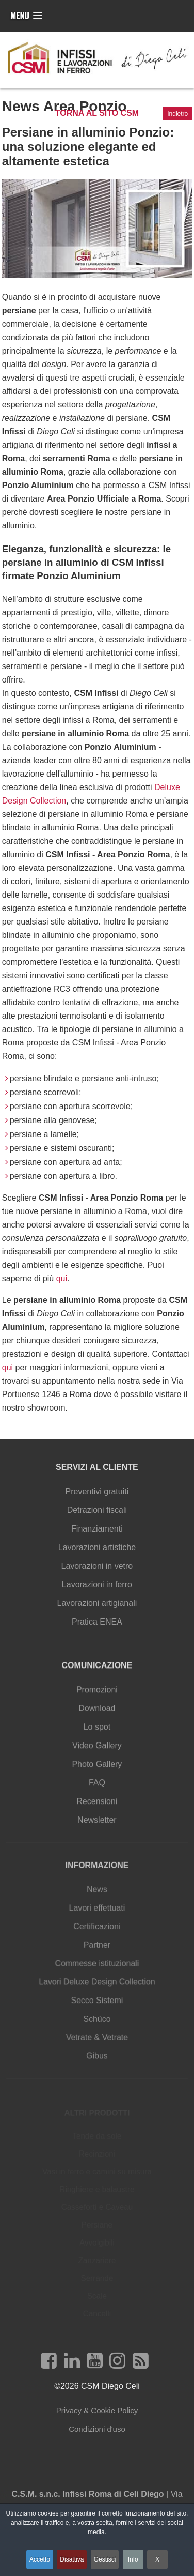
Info (133, 2559)
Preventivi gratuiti (97, 1500)
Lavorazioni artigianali (96, 1608)
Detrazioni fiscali (97, 1518)
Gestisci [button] (105, 2559)
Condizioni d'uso (96, 2432)
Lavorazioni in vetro (97, 1572)
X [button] (157, 2559)
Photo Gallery (97, 1772)
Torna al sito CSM (97, 113)
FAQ (97, 1790)
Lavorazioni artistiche (96, 1554)
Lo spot (97, 1737)
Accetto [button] (39, 2559)
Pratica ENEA (97, 1626)
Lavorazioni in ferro (97, 1590)
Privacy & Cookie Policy (97, 2414)
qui (61, 1278)
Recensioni (96, 1808)
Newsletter (97, 1826)
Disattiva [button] (72, 2559)
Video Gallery (96, 1755)
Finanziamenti (97, 1536)
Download (97, 1719)
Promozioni (97, 1702)
